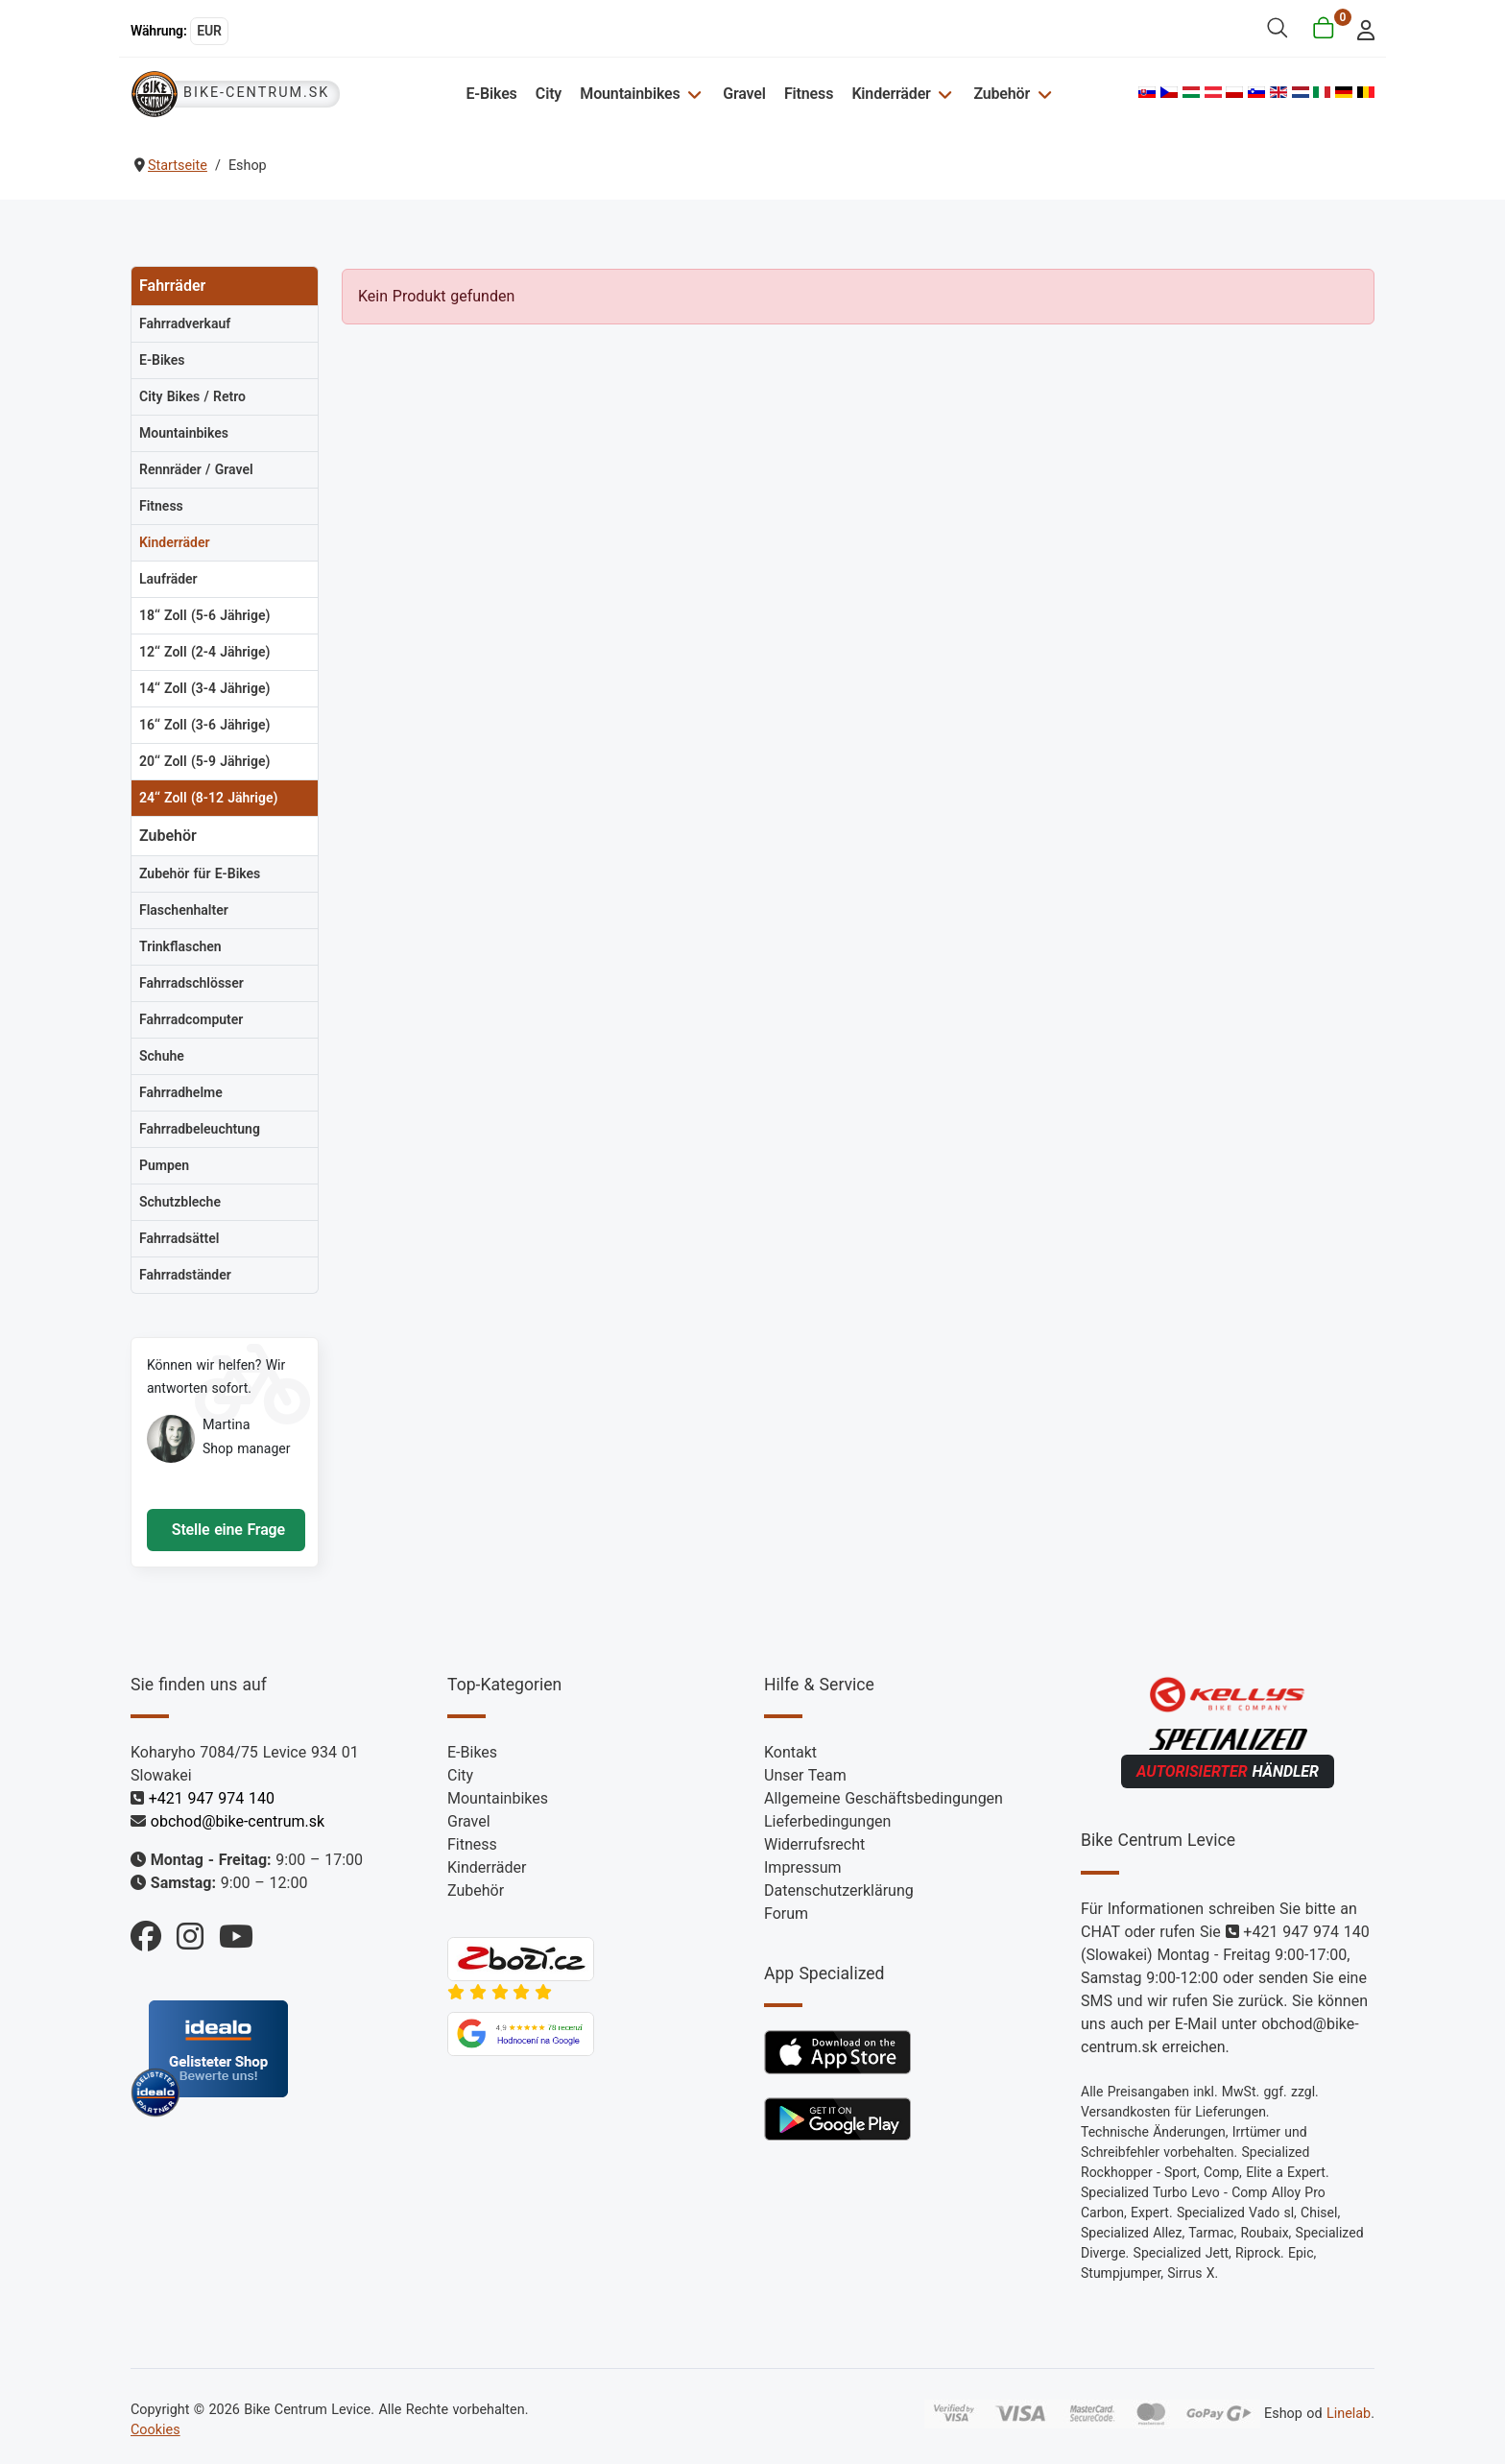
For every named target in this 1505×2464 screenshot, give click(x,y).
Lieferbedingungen (827, 1821)
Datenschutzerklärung (839, 1890)
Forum (786, 1913)
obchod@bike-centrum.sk (237, 1821)
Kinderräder (890, 93)
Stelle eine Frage (226, 1529)
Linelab (1348, 2412)
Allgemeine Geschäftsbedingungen (883, 1798)
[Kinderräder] (943, 94)
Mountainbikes (630, 93)
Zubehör (1001, 93)
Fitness (808, 93)
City (548, 93)
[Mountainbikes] (693, 94)
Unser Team (805, 1775)
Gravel (744, 93)
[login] (1360, 28)
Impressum (803, 1867)
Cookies (155, 2430)
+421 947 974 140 (212, 1798)
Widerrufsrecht (814, 1844)
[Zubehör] (1042, 94)
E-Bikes (491, 93)
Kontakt (790, 1752)
